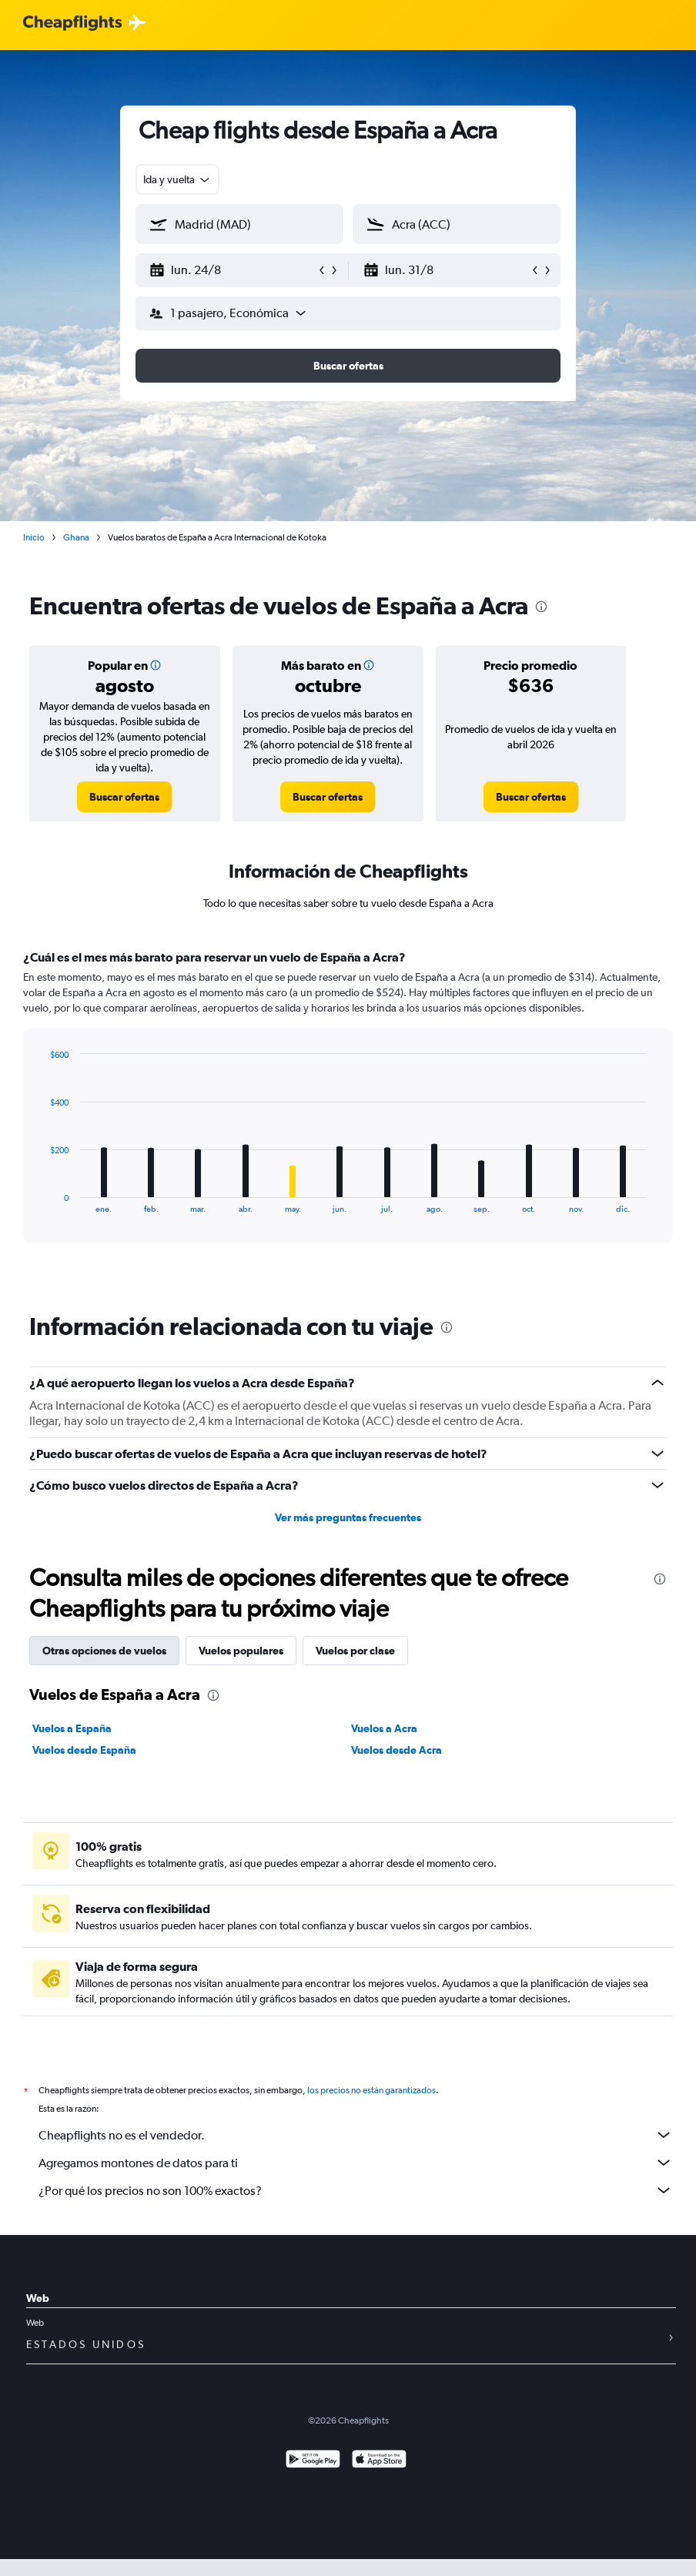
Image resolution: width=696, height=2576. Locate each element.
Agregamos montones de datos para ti (355, 2162)
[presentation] (541, 607)
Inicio (34, 537)
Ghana (76, 537)
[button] (232, 270)
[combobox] (177, 179)
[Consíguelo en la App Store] (379, 2461)
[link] (124, 796)
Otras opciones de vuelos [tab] (104, 1650)
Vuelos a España (72, 1728)
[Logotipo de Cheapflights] (72, 23)
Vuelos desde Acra (396, 1750)
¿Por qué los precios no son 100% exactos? (355, 2190)
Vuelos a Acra (384, 1728)
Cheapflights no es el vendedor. (355, 2135)
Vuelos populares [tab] (241, 1650)
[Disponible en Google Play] (313, 2461)
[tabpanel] (348, 1111)
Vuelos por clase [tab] (355, 1650)
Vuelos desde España (84, 1750)
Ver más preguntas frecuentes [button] (348, 1517)
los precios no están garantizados (371, 2090)
